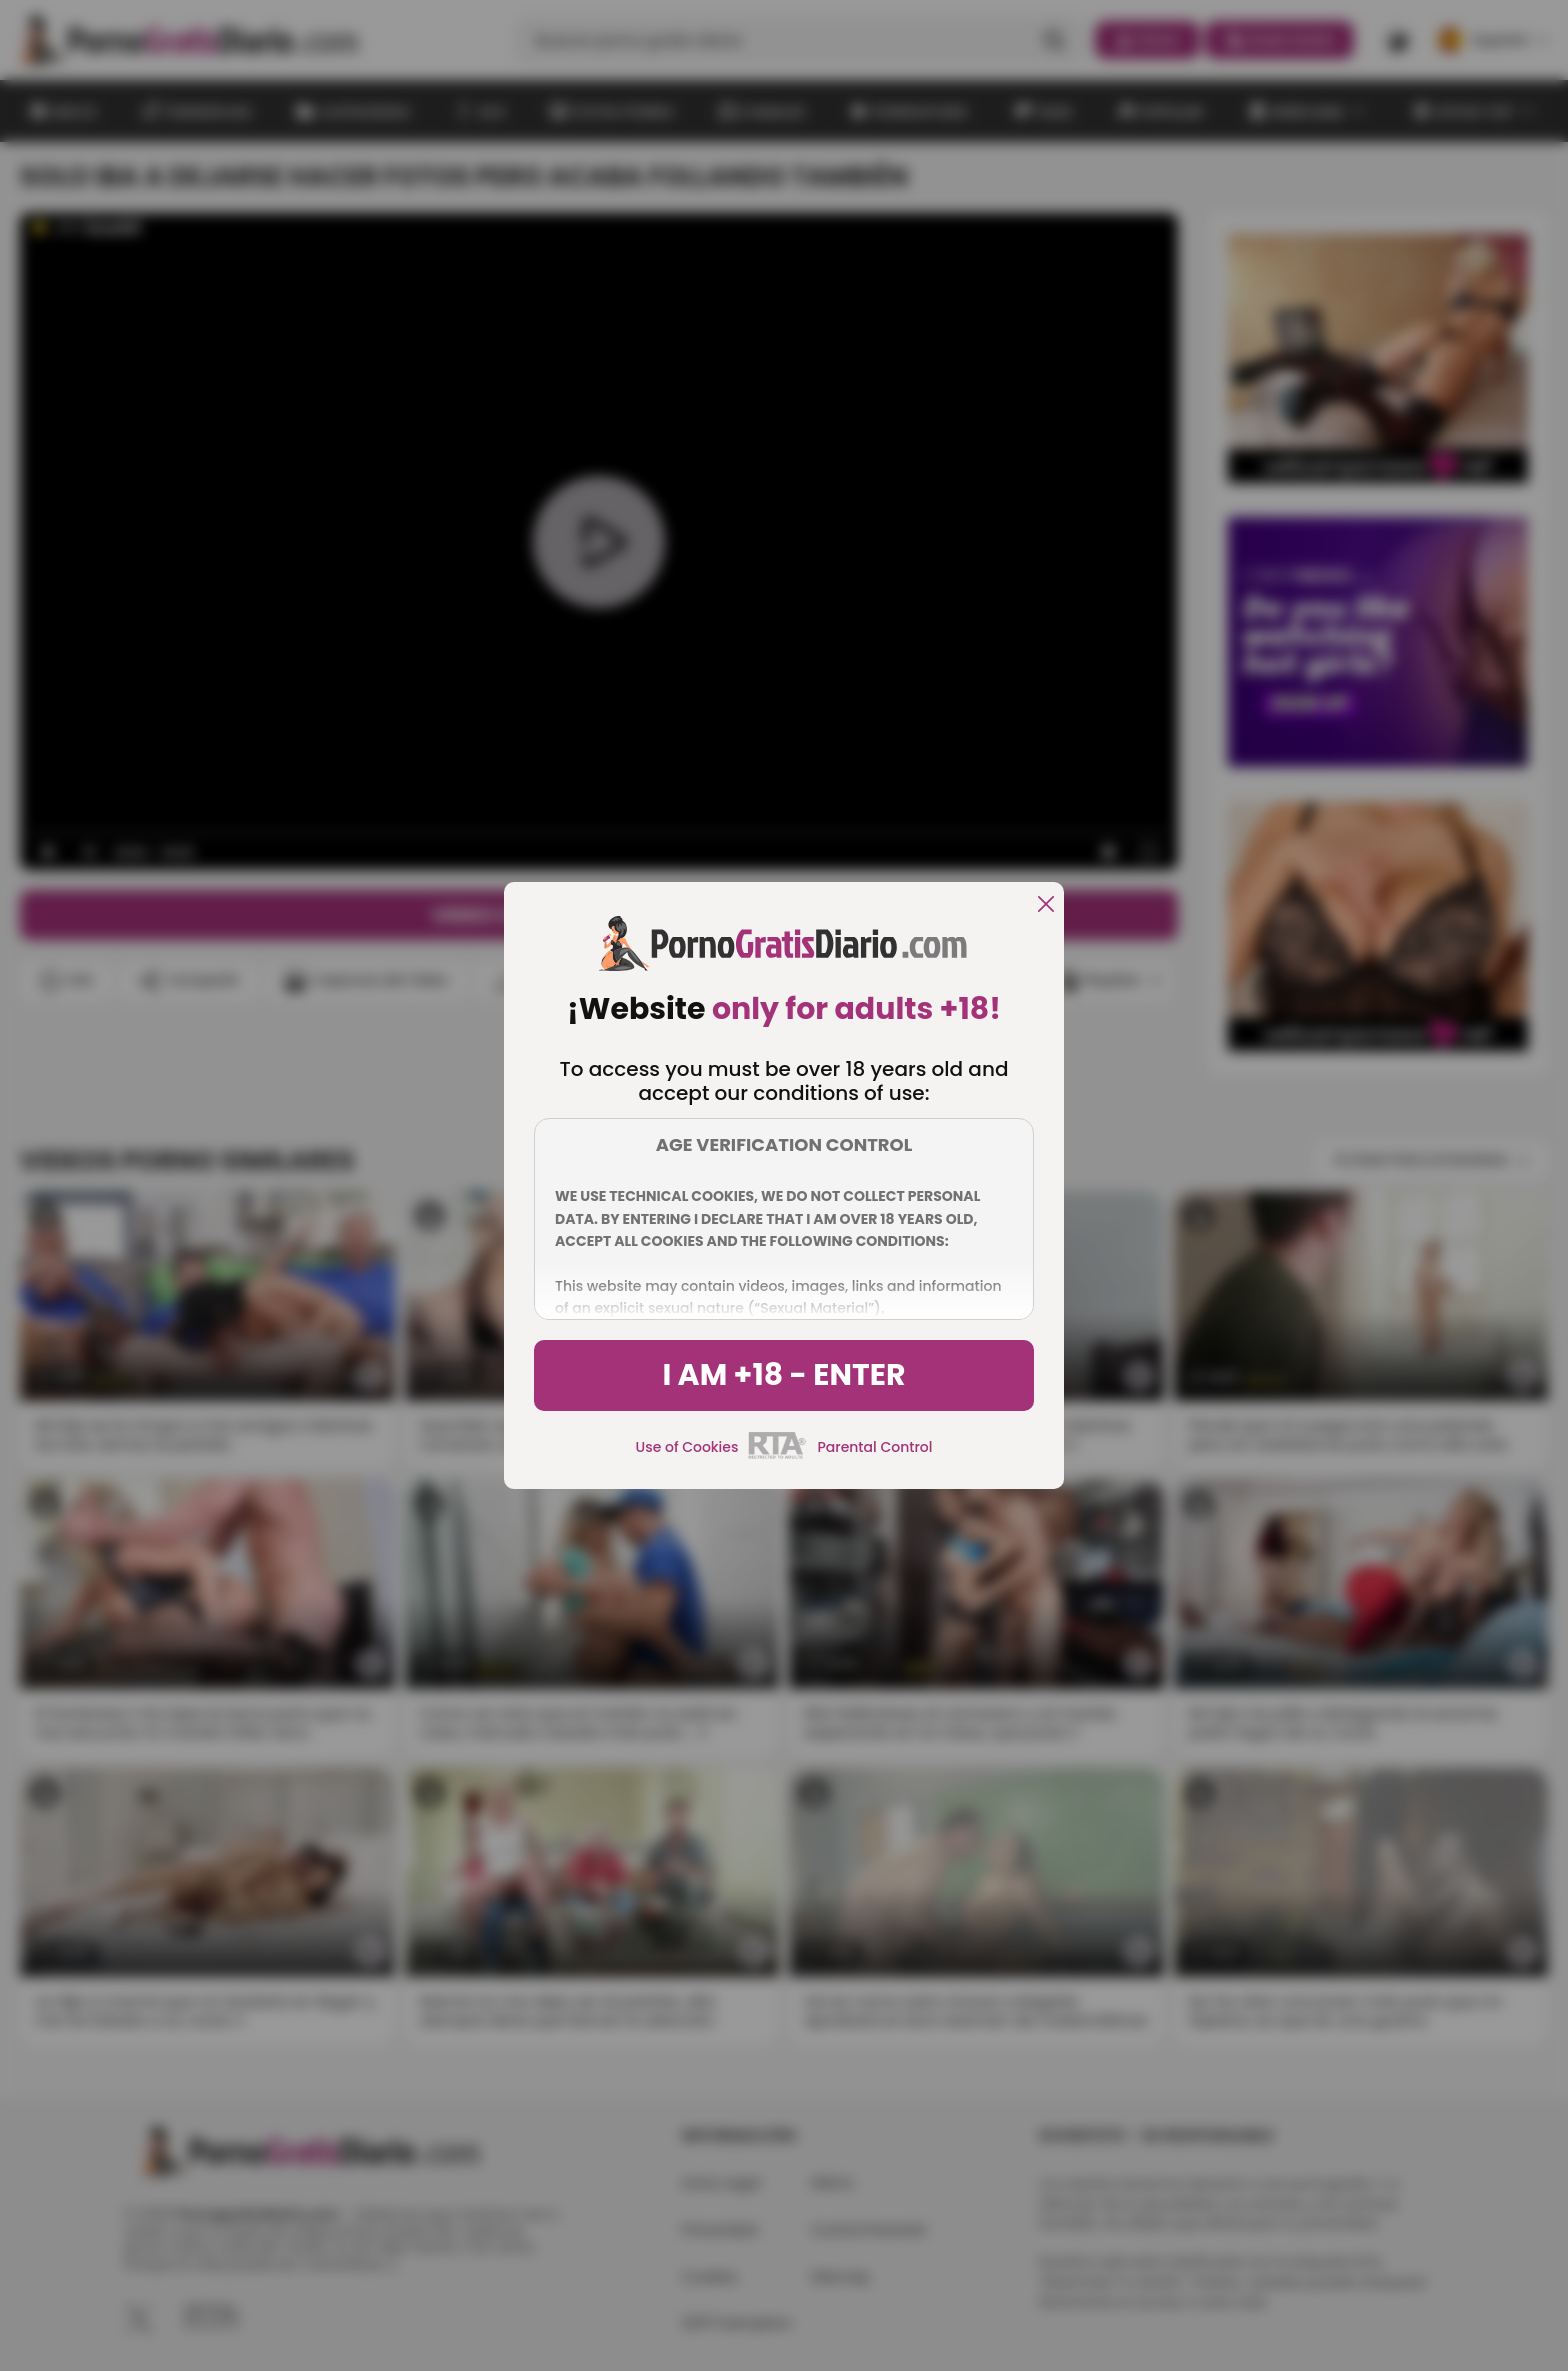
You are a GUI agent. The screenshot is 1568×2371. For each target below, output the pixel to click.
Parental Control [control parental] (874, 1447)
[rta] (777, 1456)
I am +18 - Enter (783, 1375)
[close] (1046, 905)
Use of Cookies (687, 1447)
